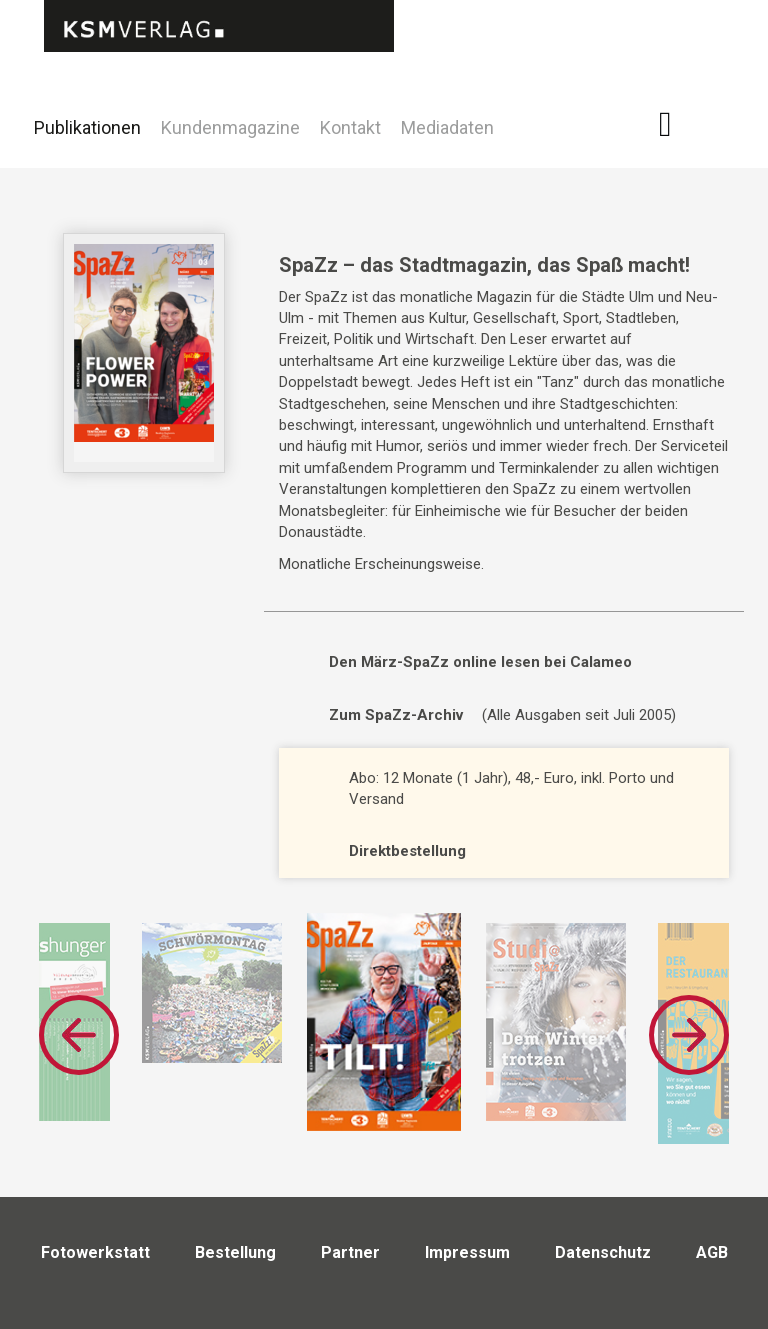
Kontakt (350, 127)
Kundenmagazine (230, 127)
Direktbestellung (407, 851)
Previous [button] (79, 1035)
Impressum (467, 1252)
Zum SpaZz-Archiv (396, 715)
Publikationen (87, 127)
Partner (350, 1252)
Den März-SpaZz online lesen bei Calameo (480, 662)
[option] (383, 1022)
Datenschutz (603, 1252)
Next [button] (689, 1035)
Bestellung (235, 1252)
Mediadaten (447, 127)
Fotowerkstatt (95, 1252)
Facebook (676, 124)
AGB (712, 1252)
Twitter (726, 153)
